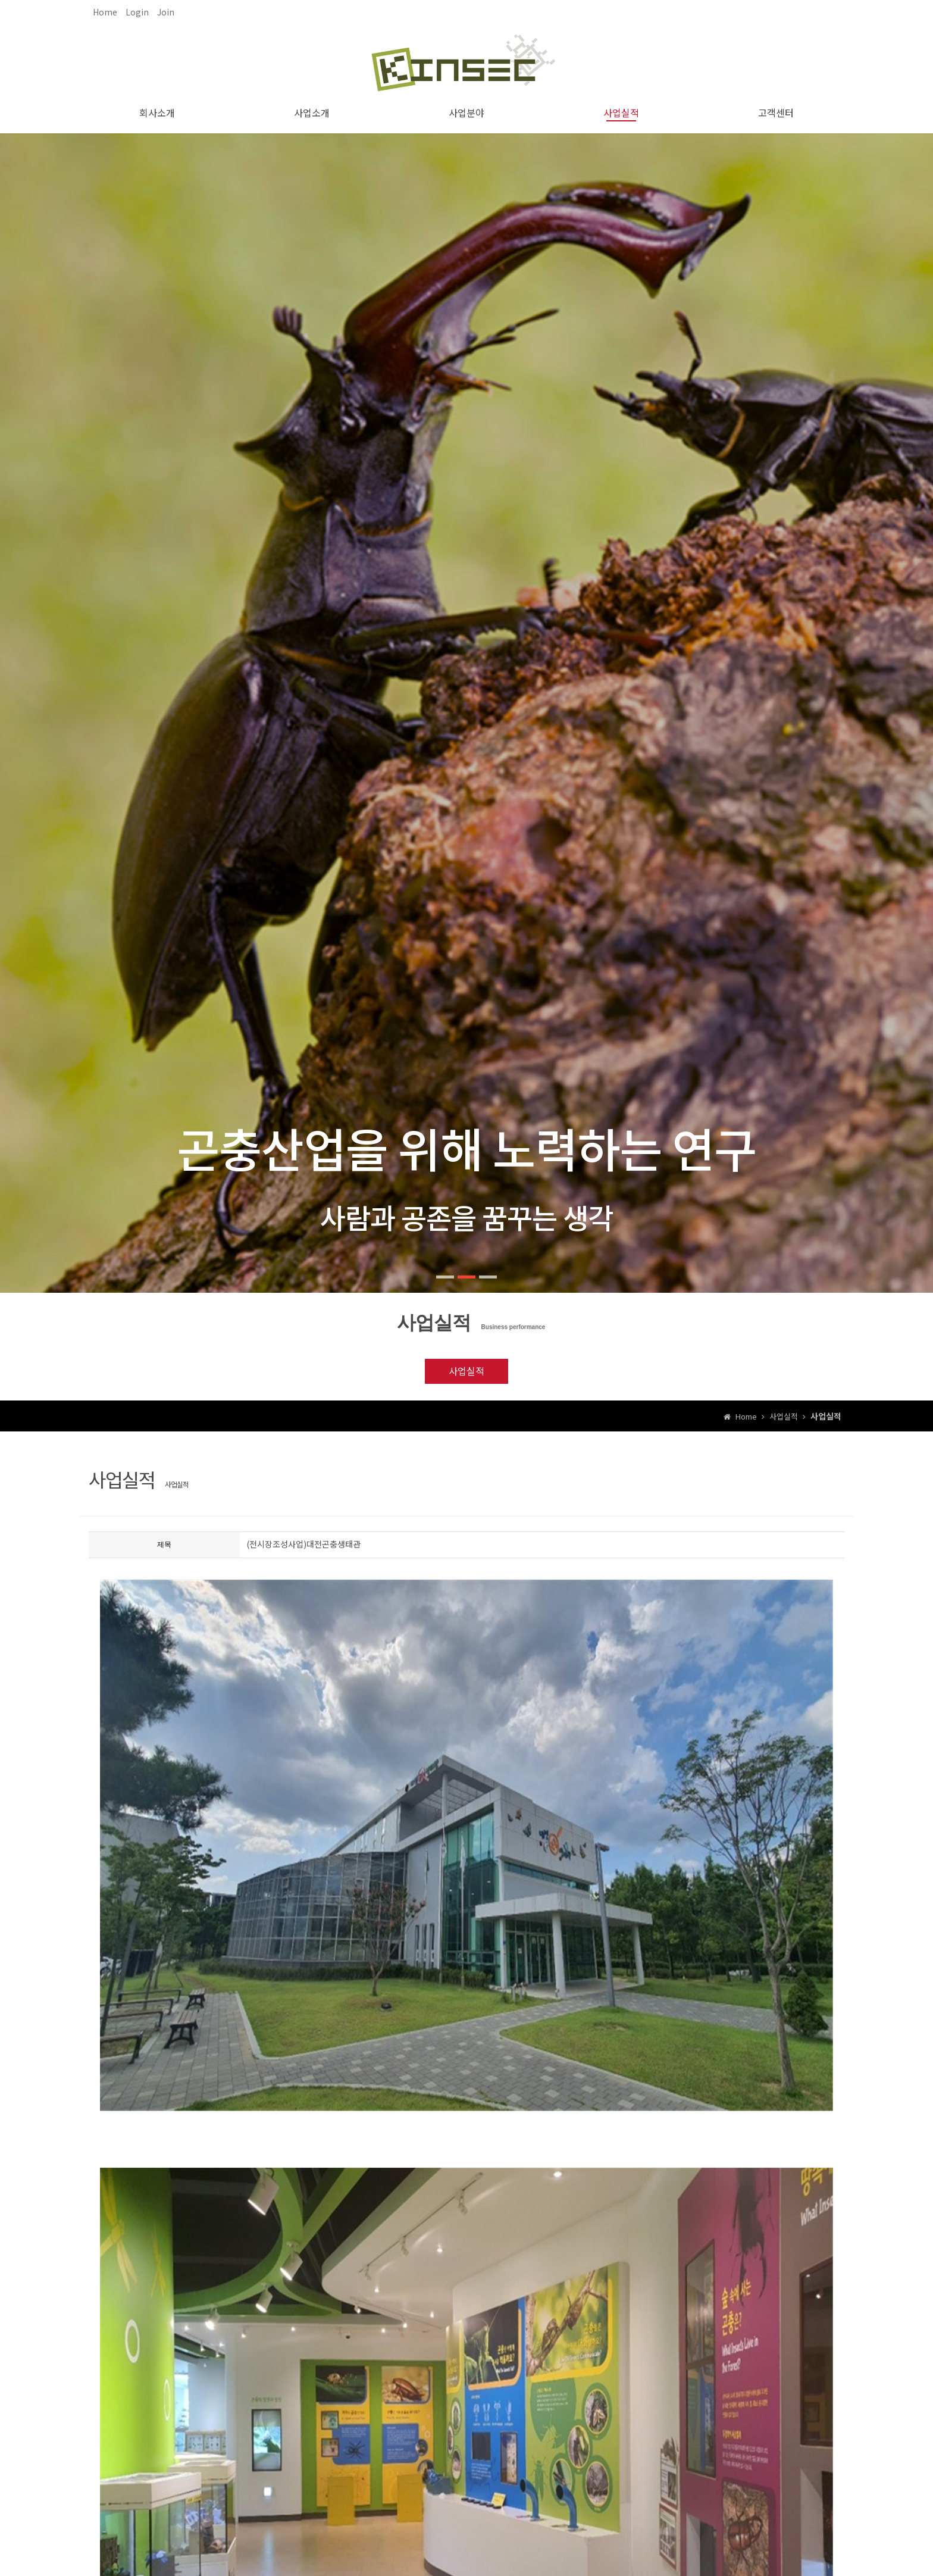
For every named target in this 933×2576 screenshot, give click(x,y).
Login (137, 12)
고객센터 (776, 112)
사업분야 (466, 112)
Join (165, 12)
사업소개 (312, 112)
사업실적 (621, 112)
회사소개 (157, 112)
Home (105, 12)
